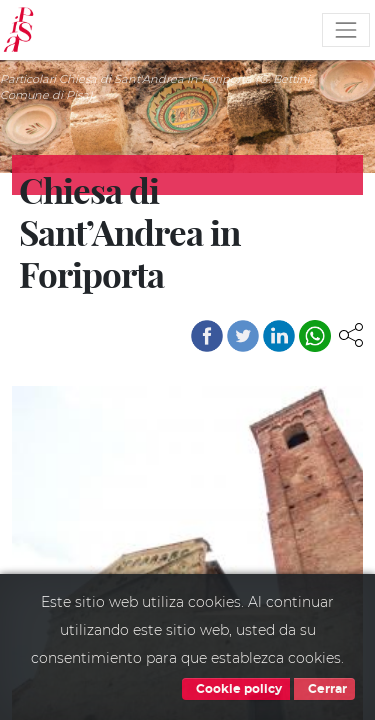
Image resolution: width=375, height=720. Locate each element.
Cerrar (324, 689)
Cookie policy (236, 689)
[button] (351, 334)
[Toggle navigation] (346, 30)
